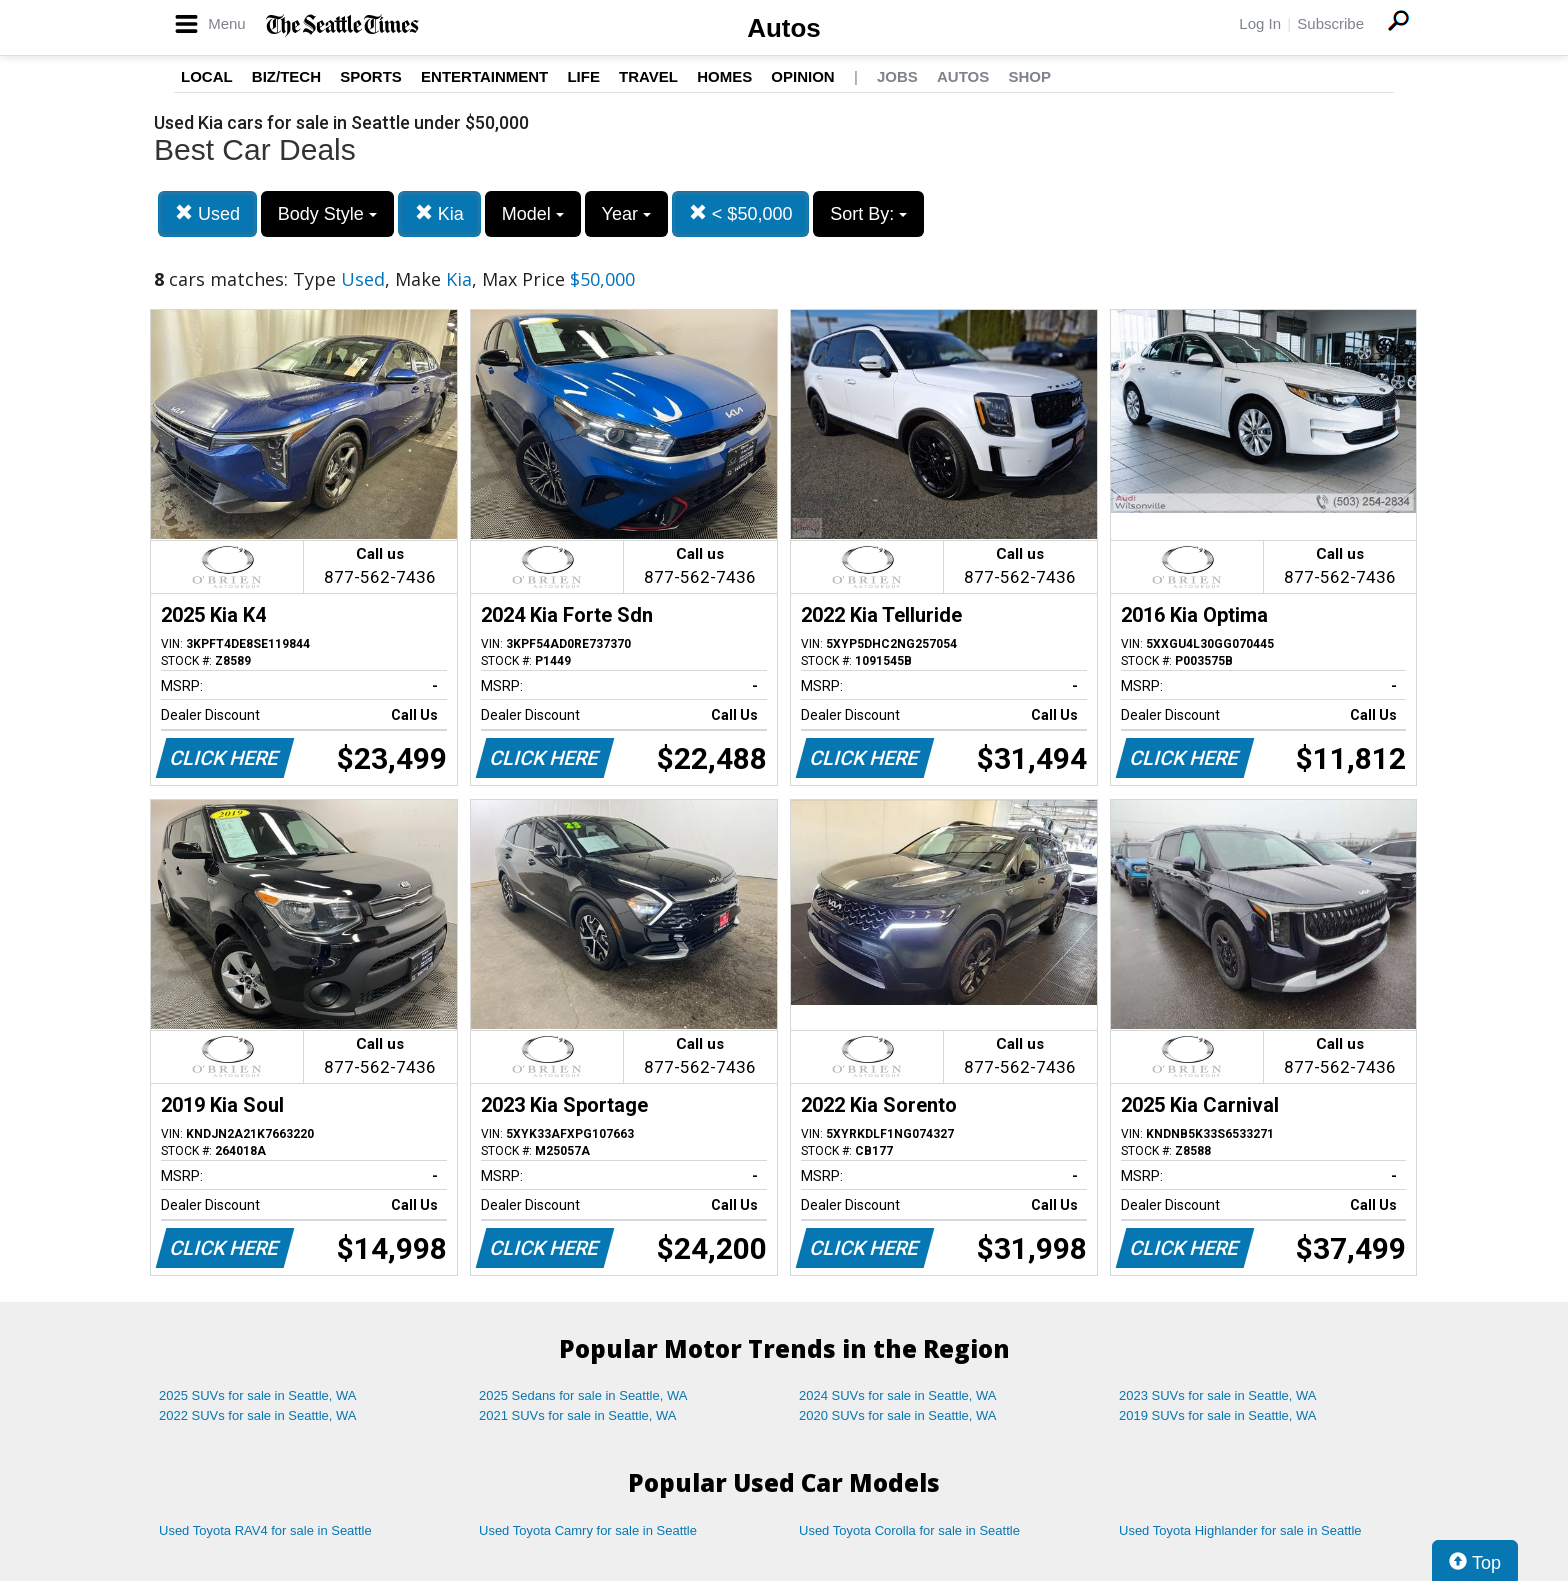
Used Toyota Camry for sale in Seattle (588, 1530)
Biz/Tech (286, 76)
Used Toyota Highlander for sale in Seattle (1240, 1530)
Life (583, 76)
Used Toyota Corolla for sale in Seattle (909, 1530)
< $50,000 (741, 213)
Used (207, 213)
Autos (784, 28)
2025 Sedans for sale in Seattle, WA (583, 1395)
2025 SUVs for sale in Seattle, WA (258, 1395)
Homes (724, 76)
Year (626, 214)
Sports (371, 76)
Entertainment (484, 76)
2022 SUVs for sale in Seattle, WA (258, 1415)
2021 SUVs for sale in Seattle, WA (578, 1415)
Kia (439, 213)
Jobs (897, 76)
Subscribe (1330, 23)
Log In (1260, 23)
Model (533, 214)
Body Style (327, 214)
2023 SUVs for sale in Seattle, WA (1218, 1395)
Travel (648, 76)
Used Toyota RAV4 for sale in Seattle (265, 1530)
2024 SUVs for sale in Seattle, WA (898, 1395)
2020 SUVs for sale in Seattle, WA (898, 1415)
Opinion (802, 76)
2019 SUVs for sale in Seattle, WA (1218, 1415)
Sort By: (868, 214)
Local (207, 76)
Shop (1029, 76)
